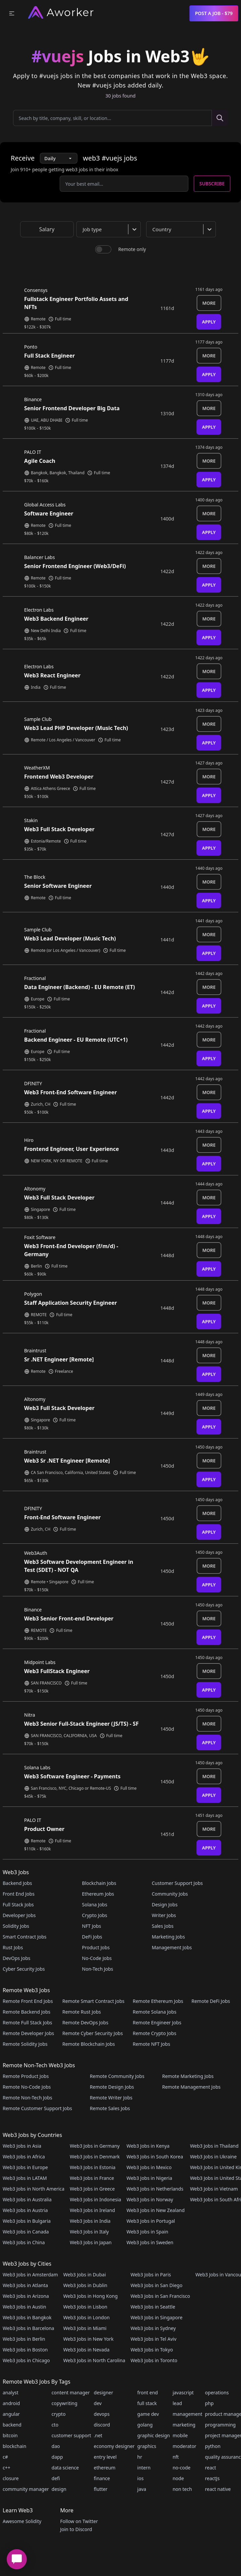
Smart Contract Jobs (25, 1937)
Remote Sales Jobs (110, 2108)
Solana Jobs (94, 1904)
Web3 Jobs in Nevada (86, 2349)
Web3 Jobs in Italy (89, 2231)
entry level (105, 2457)
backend (12, 2424)
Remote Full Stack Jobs (27, 2022)
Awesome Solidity (22, 2521)
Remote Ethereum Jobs (158, 2001)
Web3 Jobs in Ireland (92, 2210)
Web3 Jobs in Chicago (26, 2360)
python (213, 2446)
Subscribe (212, 183)
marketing (184, 2424)
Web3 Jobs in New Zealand (155, 2210)
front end (147, 2392)
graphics (146, 2446)
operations (217, 2392)
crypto (59, 2414)
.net (98, 2435)
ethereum (105, 2467)
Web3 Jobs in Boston (25, 2349)
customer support (71, 2435)
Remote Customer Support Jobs (37, 2108)
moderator (184, 2446)
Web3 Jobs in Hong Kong (90, 2296)
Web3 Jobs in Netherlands (154, 2189)
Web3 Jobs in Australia (27, 2199)
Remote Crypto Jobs (154, 2033)
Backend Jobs (17, 1883)
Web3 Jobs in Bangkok (27, 2317)
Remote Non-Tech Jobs (27, 2097)
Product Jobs (96, 1947)
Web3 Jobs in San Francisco (160, 2296)
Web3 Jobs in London (86, 2317)
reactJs (212, 2478)
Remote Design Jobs (112, 2087)
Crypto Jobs (94, 1915)
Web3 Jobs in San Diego (156, 2285)
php (209, 2403)
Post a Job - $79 (214, 13)
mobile (180, 2435)
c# (5, 2457)
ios (140, 2478)
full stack (147, 2403)
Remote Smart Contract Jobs (93, 2001)
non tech (182, 2489)
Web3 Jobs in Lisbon (85, 2307)
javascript (183, 2392)
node (178, 2478)
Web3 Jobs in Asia (22, 2146)
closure (11, 2478)
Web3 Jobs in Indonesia (95, 2199)
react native (218, 2489)
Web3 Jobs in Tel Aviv (153, 2339)
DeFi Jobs (92, 1937)
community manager (26, 2489)
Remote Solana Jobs (154, 2012)
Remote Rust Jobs (81, 2012)
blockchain (14, 2446)
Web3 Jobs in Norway (149, 2199)
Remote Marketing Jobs (188, 2076)
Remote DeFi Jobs (210, 2001)
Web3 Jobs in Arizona (26, 2296)
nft (176, 2457)
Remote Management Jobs (191, 2087)
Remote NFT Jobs (151, 2044)
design (59, 2489)
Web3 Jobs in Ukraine (213, 2156)
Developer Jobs (19, 1915)
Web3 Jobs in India (90, 2221)
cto (55, 2424)
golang (145, 2424)
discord (102, 2424)
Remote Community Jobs (117, 2076)
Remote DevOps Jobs (85, 2022)
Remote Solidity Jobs (25, 2044)
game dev (148, 2414)
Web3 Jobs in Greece (92, 2189)
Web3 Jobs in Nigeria (149, 2178)
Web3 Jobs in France (92, 2178)
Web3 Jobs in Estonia (92, 2167)
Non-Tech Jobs (97, 1969)
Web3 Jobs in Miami (85, 2328)
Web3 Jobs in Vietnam (214, 2189)
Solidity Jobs (16, 1926)
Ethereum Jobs (98, 1894)
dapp (57, 2457)
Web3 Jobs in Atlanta (25, 2285)
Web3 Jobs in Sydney (153, 2328)
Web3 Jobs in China (24, 2242)
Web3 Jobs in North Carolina (94, 2360)
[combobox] (110, 229)
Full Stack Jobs (18, 1904)
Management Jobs (172, 1947)
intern (144, 2467)
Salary (47, 229)
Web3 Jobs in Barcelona (28, 2328)
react (210, 2467)
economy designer (114, 2446)
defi (56, 2478)
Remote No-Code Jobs (27, 2087)
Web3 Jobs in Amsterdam (30, 2274)
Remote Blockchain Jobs (88, 2044)
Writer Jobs (164, 1915)
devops (102, 2414)
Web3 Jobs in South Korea (154, 2156)
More (209, 303)
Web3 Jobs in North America (33, 2189)
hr (139, 2457)
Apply (209, 321)
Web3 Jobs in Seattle (152, 2307)
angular (11, 2414)
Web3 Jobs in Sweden (149, 2242)
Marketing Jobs (168, 1937)
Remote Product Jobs (26, 2076)
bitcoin (10, 2435)
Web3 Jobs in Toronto (153, 2360)
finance (102, 2478)
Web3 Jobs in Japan (91, 2242)
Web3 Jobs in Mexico (149, 2167)
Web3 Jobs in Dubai (84, 2274)
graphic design (153, 2435)
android (11, 2403)
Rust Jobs (13, 1947)
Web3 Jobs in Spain (147, 2231)
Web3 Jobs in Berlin (24, 2339)
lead (177, 2403)
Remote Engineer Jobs (157, 2022)
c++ (6, 2467)
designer (103, 2392)
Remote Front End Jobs (28, 2001)
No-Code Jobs (97, 1958)
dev (98, 2403)
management (187, 2414)
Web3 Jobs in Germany (95, 2146)
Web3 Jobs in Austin (24, 2307)
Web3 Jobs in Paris (150, 2274)
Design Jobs (165, 1904)
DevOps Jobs (16, 1958)
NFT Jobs (91, 1926)
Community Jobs (170, 1894)
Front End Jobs (19, 1894)
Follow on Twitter (79, 2521)
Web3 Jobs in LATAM (25, 2178)
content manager (71, 2392)
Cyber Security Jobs (24, 1969)
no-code (181, 2467)
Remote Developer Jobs (28, 2033)
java (141, 2489)
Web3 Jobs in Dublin (85, 2285)
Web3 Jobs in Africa (24, 2156)
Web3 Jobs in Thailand (214, 2146)
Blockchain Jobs (99, 1883)
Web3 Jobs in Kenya (147, 2146)
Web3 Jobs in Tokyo (151, 2349)
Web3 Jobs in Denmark (95, 2156)
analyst (10, 2392)
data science (65, 2467)
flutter (101, 2489)
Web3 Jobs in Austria (25, 2210)
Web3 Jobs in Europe (25, 2167)
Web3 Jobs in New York (88, 2339)
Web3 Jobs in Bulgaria (27, 2221)
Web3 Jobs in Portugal (150, 2221)
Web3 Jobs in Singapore (156, 2317)
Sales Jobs (163, 1926)
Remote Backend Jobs (26, 2012)
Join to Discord (76, 2529)
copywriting (64, 2403)
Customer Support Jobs (177, 1883)
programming (220, 2424)
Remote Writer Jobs (111, 2097)
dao (56, 2446)
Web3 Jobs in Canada (26, 2231)
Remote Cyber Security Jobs (92, 2033)
